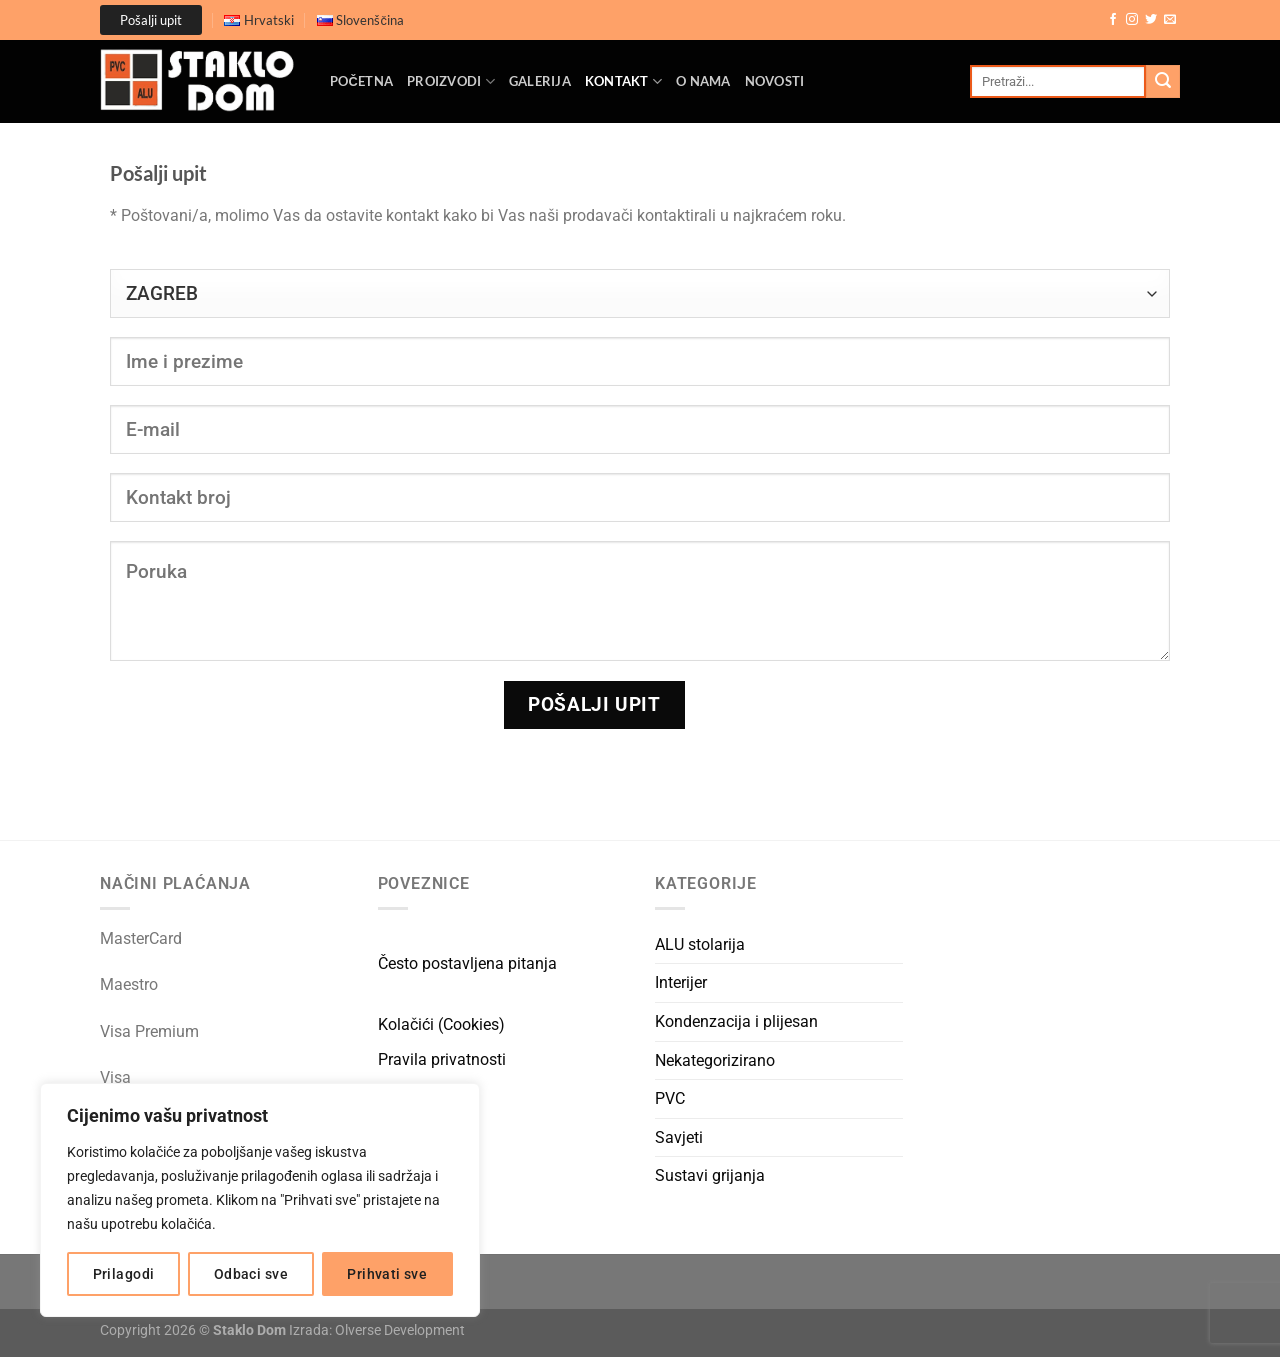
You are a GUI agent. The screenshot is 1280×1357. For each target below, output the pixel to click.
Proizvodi (451, 81)
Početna (361, 81)
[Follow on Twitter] (1151, 20)
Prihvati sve (387, 1274)
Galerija (540, 81)
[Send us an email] (1170, 20)
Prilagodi (124, 1274)
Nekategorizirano (715, 1060)
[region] (260, 1200)
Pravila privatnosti (442, 1059)
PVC (670, 1098)
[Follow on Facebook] (1113, 20)
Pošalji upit (151, 20)
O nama (703, 81)
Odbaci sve (251, 1274)
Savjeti (679, 1137)
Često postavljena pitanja (467, 963)
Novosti (775, 81)
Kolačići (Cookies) (441, 1024)
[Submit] (1163, 82)
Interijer (681, 982)
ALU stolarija (700, 944)
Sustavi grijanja (710, 1175)
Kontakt (623, 81)
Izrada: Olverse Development (377, 1330)
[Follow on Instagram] (1132, 20)
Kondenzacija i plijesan (736, 1021)
